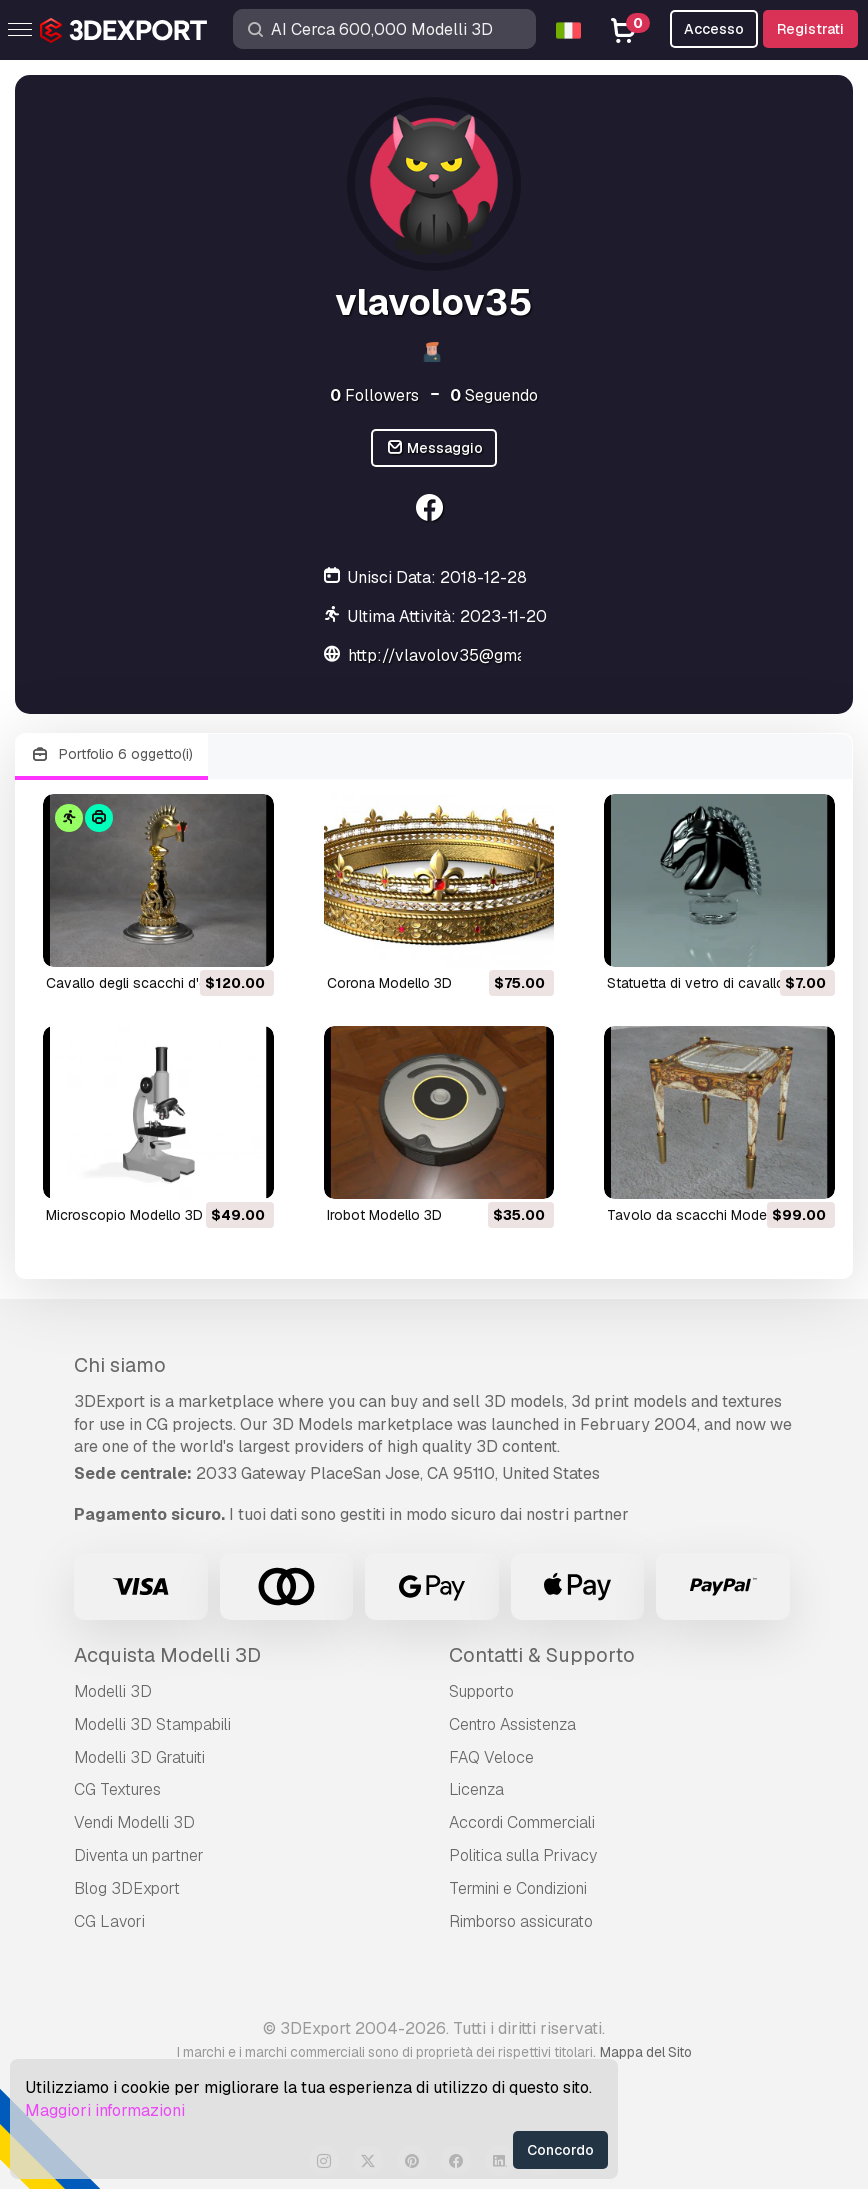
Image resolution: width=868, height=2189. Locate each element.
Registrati (810, 29)
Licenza (476, 1789)
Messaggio (434, 448)
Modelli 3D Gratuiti (139, 1757)
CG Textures (117, 1789)
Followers (374, 395)
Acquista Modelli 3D (167, 1655)
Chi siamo (120, 1365)
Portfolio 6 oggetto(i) (111, 754)
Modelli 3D (113, 1691)
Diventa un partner (139, 1855)
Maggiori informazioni (105, 2110)
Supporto (481, 1691)
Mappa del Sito (646, 2052)
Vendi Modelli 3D (134, 1822)
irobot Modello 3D (384, 1215)
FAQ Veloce (491, 1757)
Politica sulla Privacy (523, 1855)
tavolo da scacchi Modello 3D (705, 1215)
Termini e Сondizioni (518, 1888)
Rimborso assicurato (521, 1921)
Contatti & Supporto (542, 1655)
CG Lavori (109, 1921)
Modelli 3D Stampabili (152, 1724)
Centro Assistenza (512, 1724)
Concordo (560, 2150)
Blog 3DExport (127, 1888)
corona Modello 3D (389, 983)
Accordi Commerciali (522, 1822)
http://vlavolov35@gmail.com (459, 655)
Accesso (714, 29)
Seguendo (494, 395)
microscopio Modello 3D (124, 1215)
